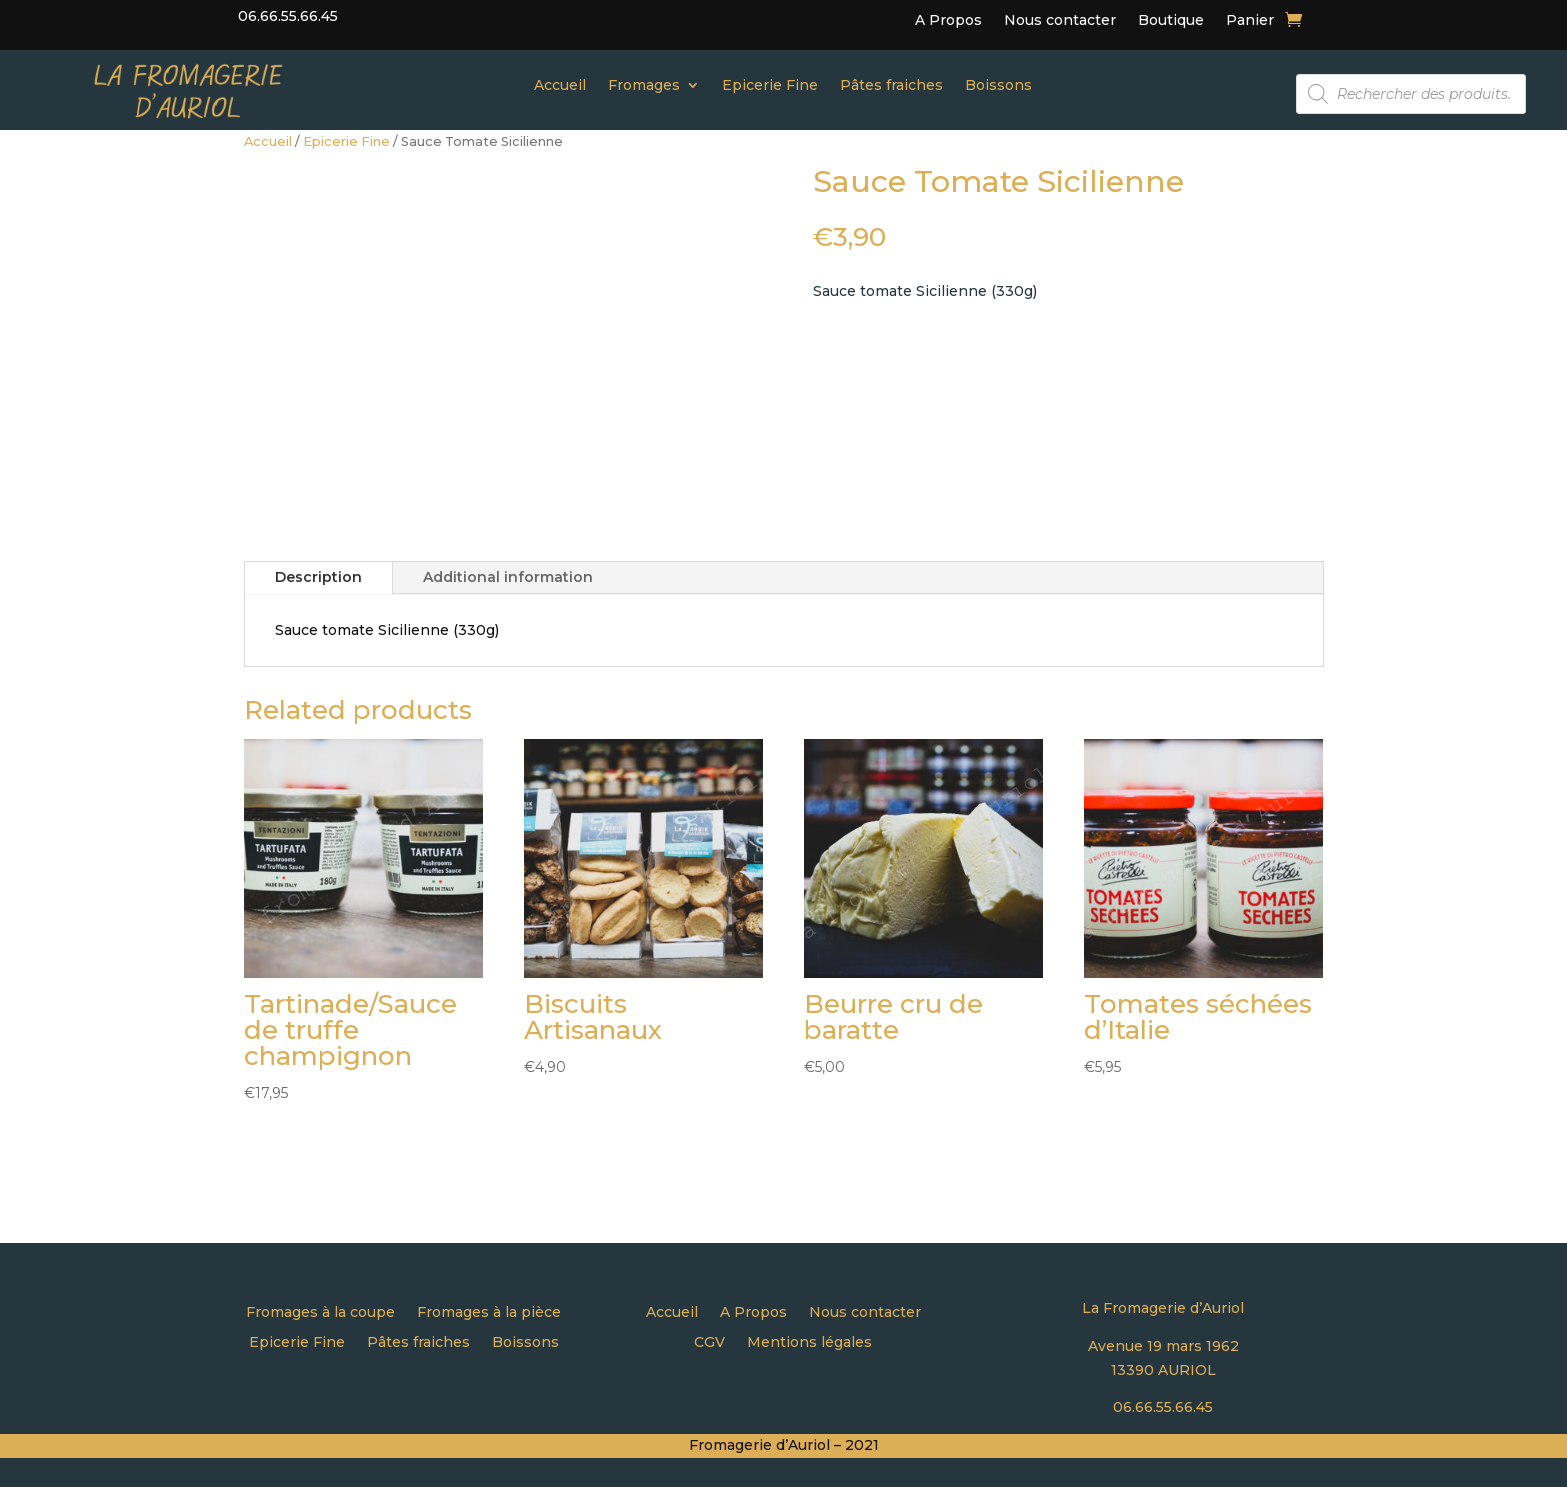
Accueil (560, 86)
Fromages (644, 86)
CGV (709, 1343)
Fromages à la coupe (320, 1313)
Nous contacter (1060, 21)
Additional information (508, 577)
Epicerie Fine (770, 86)
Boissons (998, 86)
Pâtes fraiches (891, 86)
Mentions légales (809, 1343)
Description (318, 577)
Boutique (1171, 21)
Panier (1250, 21)
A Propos (948, 21)
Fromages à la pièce (489, 1313)
